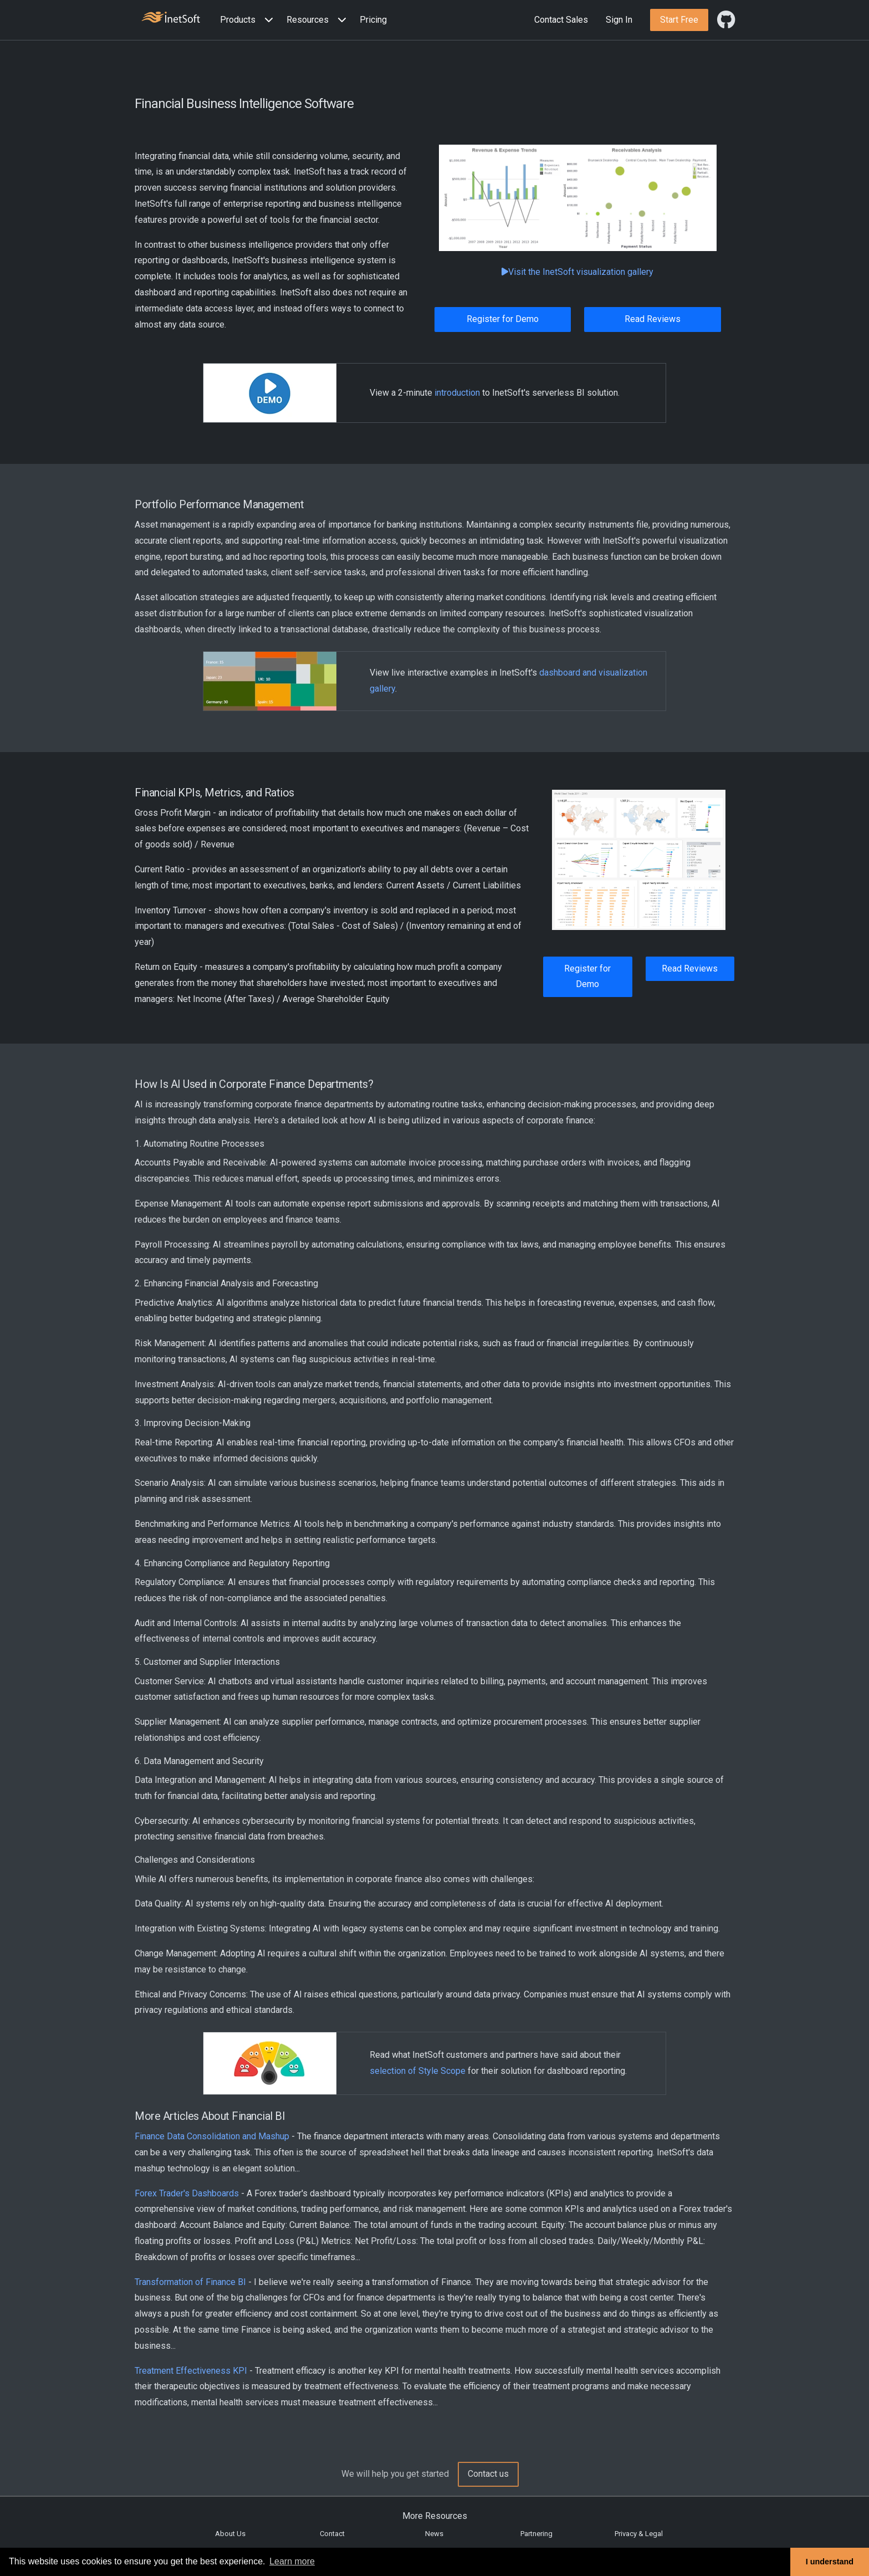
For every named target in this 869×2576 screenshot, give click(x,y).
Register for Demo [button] (503, 319)
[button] (249, 20)
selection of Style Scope (418, 2071)
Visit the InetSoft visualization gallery (577, 272)
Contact (332, 2533)
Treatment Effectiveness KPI (191, 2370)
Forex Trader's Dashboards (187, 2193)
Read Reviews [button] (653, 319)
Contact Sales (561, 19)
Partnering (536, 2533)
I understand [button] (829, 2561)
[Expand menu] (266, 20)
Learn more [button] (292, 2561)
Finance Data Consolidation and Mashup (212, 2136)
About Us (230, 2533)
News (434, 2533)
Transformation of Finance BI (190, 2282)
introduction (457, 392)
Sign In (619, 19)
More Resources (434, 2516)
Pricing (373, 19)
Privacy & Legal (639, 2533)
